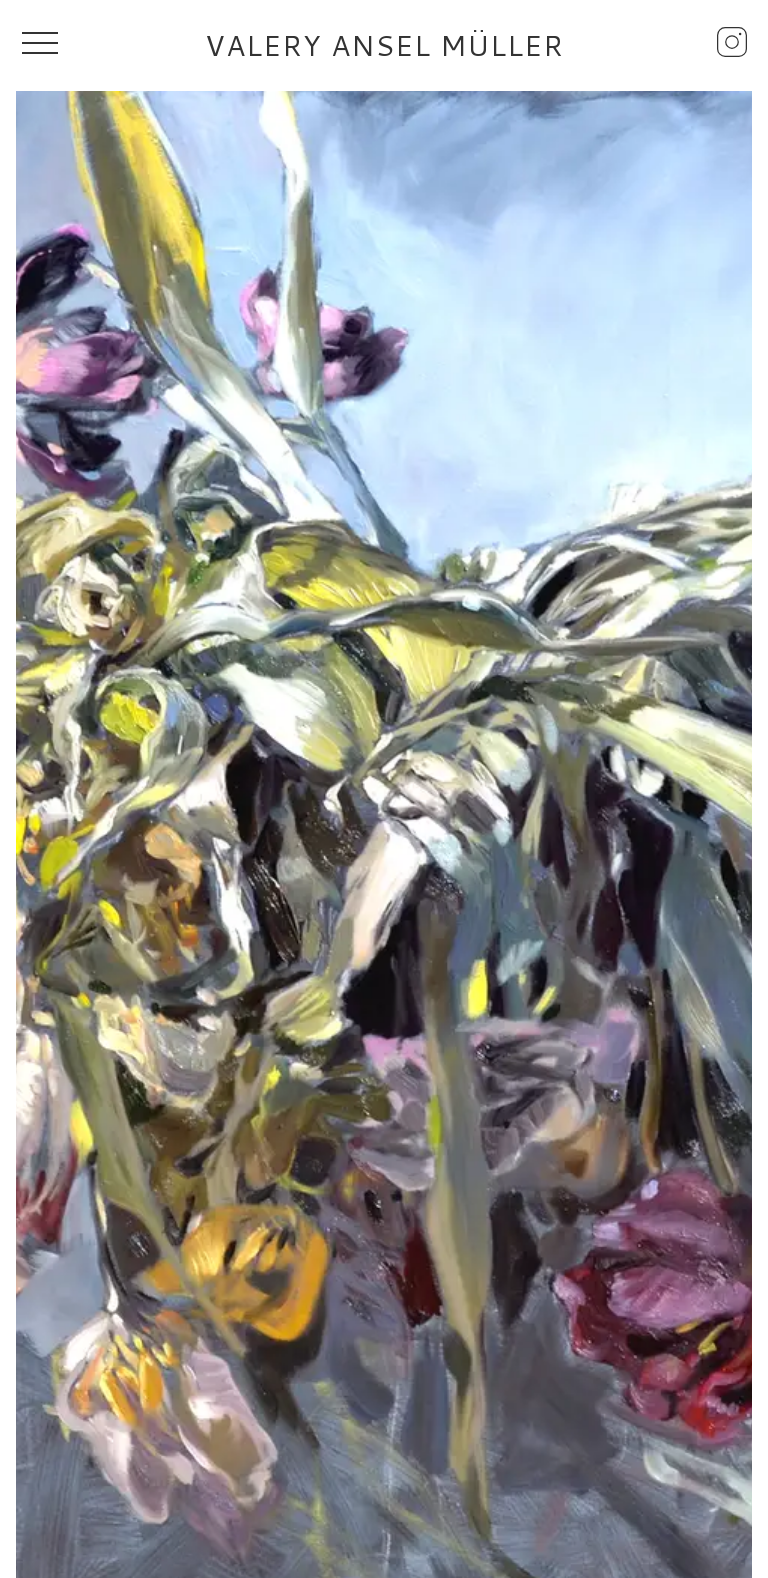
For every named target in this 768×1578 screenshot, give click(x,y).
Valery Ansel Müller (384, 45)
